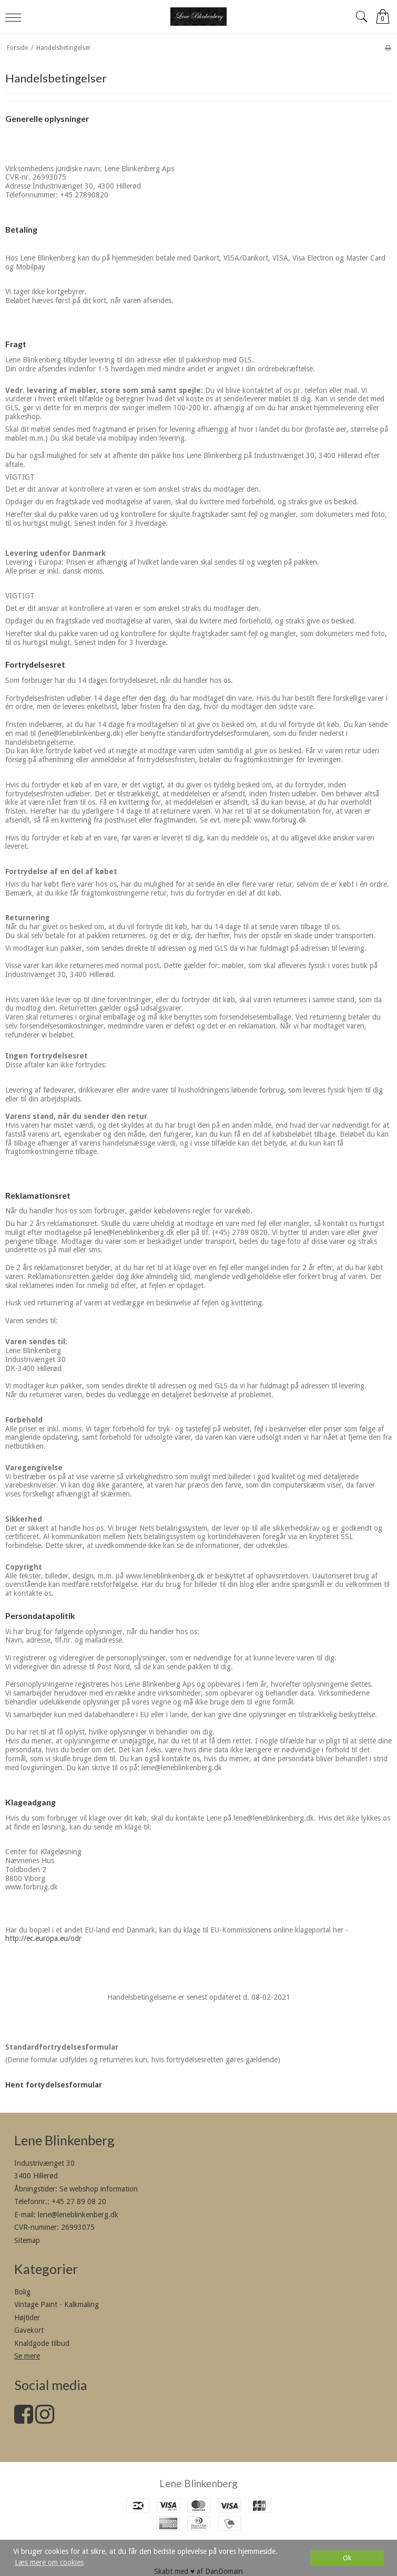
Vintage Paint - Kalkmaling (56, 2304)
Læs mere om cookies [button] (49, 2562)
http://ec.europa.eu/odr (43, 1938)
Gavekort (29, 2330)
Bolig (22, 2292)
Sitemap (27, 2240)
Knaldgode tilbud (41, 2343)
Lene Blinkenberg (198, 2483)
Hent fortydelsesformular (53, 2085)
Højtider (27, 2317)
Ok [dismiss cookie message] (347, 2558)
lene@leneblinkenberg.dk (78, 2214)
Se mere (27, 2356)
